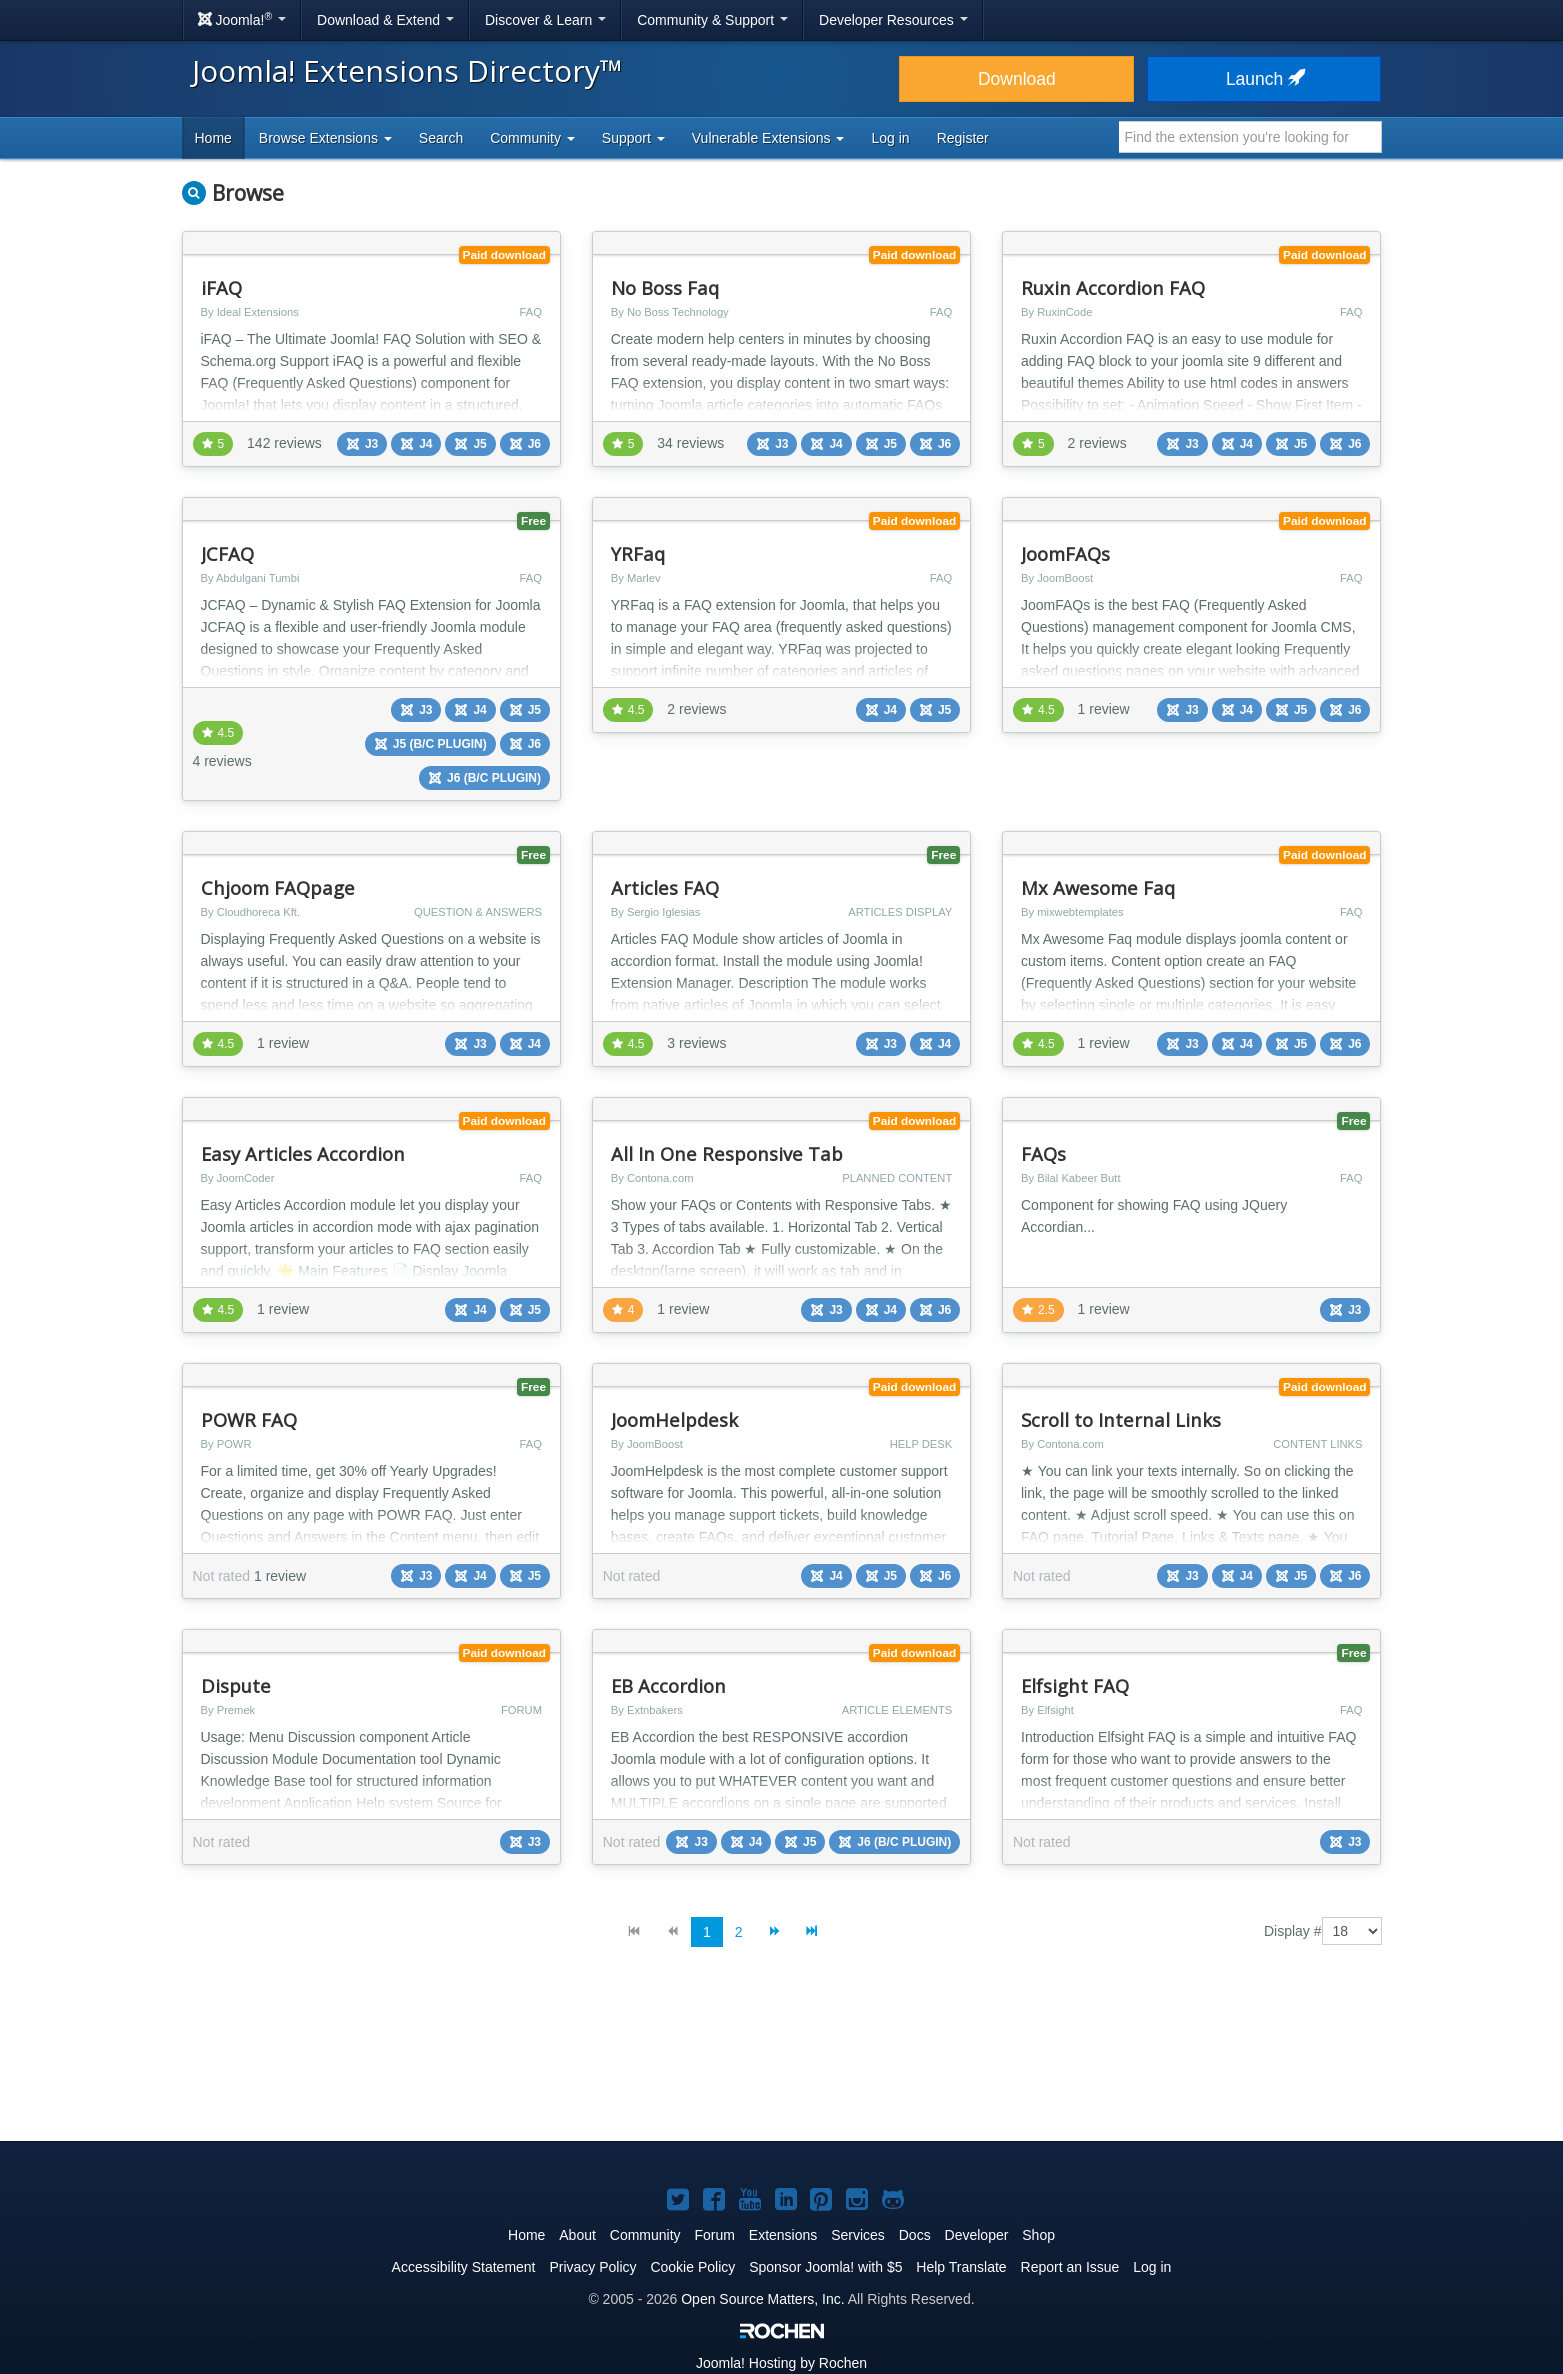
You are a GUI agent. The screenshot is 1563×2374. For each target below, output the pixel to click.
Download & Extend (385, 20)
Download (1017, 79)
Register (963, 138)
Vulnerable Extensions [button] (768, 138)
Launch (1264, 79)
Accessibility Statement (464, 2267)
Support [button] (633, 138)
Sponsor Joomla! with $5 (825, 2267)
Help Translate (961, 2267)
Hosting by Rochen (781, 2363)
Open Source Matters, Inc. (762, 2299)
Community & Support (712, 20)
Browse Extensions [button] (325, 138)
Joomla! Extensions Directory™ (407, 70)
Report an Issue (1070, 2267)
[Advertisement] (782, 2060)
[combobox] (1250, 137)
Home (213, 138)
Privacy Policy (592, 2267)
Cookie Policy (692, 2267)
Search (441, 138)
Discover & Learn (545, 20)
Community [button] (532, 138)
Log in (890, 138)
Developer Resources (893, 20)
